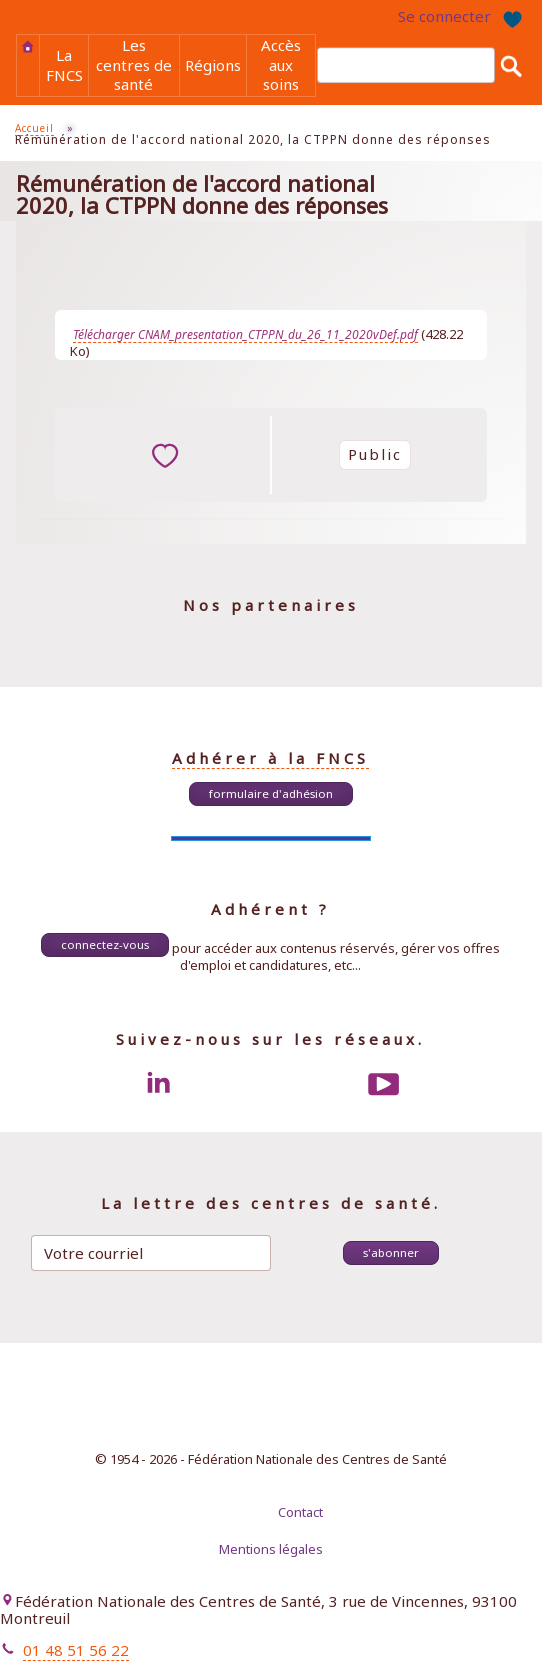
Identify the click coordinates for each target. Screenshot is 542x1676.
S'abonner (391, 1252)
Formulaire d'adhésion (271, 793)
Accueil (28, 47)
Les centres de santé (134, 64)
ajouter (165, 455)
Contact (300, 1512)
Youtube (384, 1084)
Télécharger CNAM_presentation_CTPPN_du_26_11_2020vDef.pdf (245, 334)
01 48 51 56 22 (76, 1650)
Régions (213, 65)
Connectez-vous (105, 944)
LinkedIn (158, 1084)
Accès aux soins (281, 64)
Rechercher (511, 66)
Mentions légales (271, 1549)
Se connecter (444, 16)
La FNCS (64, 65)
